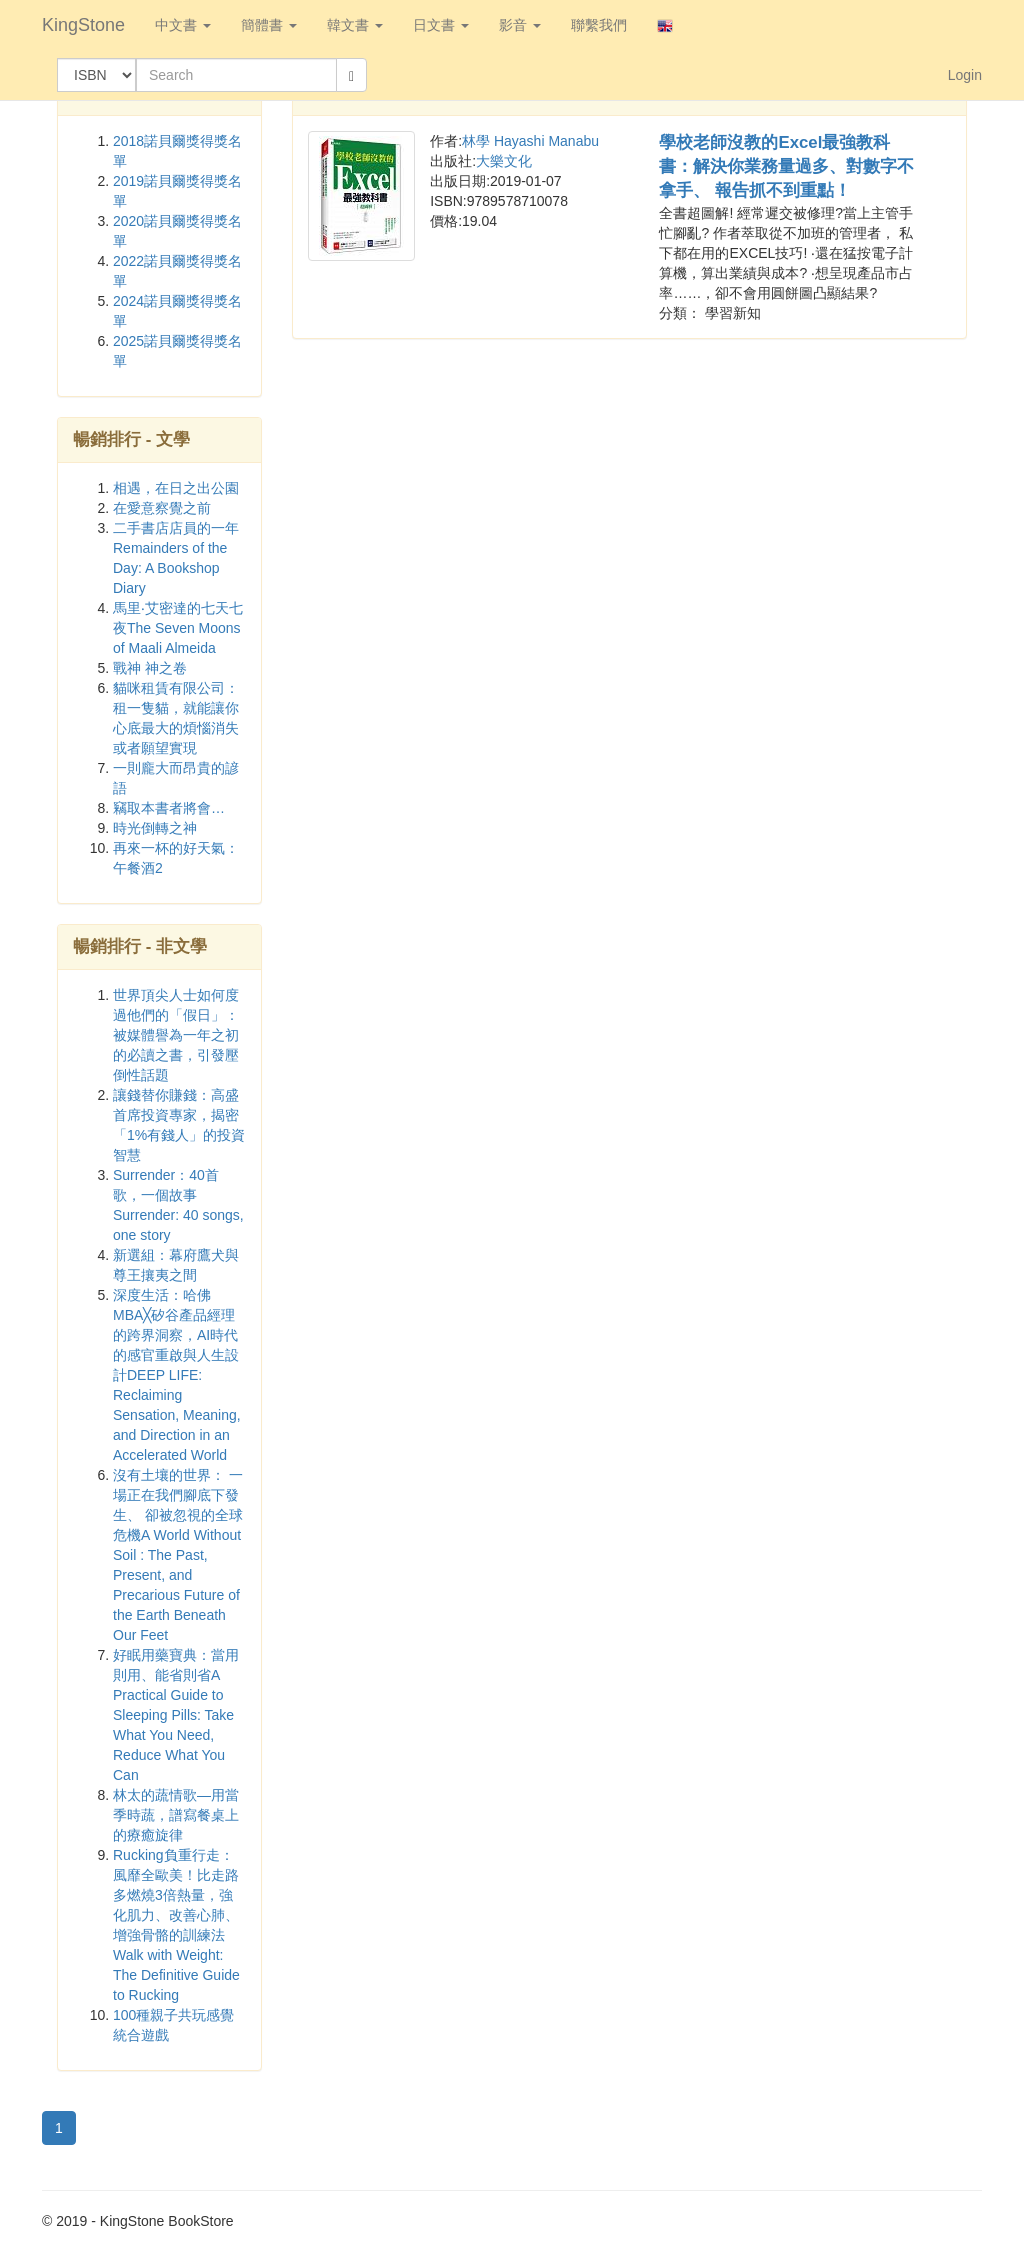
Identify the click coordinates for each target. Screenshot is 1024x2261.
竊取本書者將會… (169, 808)
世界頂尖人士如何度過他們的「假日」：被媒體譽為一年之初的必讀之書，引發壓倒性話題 (176, 1035)
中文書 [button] (183, 25)
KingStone (83, 25)
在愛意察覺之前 (162, 508)
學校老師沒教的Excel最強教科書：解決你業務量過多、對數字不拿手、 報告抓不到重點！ (786, 166)
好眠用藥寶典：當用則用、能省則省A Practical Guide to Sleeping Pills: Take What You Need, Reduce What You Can (176, 1715)
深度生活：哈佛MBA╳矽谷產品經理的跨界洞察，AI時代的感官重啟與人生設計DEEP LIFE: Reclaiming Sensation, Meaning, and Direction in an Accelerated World (177, 1375)
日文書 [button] (441, 25)
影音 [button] (520, 25)
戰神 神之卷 (150, 668)
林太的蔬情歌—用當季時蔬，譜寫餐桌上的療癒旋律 (176, 1815)
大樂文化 (504, 161)
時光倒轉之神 (155, 828)
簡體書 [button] (269, 25)
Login (965, 75)
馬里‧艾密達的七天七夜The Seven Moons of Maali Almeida (178, 628)
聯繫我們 (599, 25)
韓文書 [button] (355, 25)
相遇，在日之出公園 (176, 488)
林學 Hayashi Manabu (530, 141)
